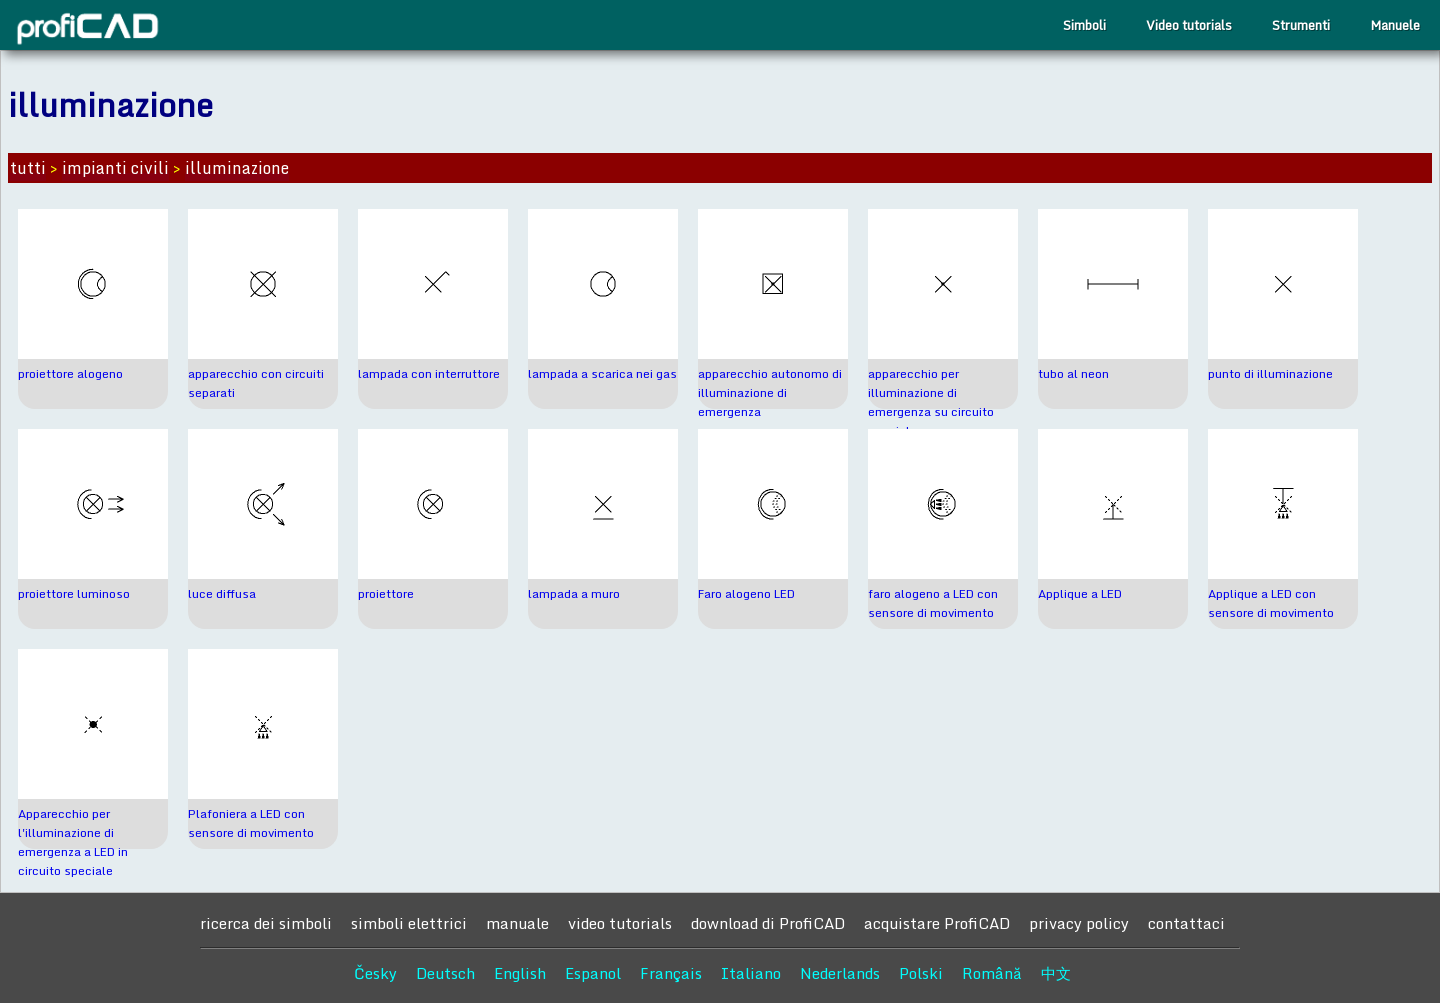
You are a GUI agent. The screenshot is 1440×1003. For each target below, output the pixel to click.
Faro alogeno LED (746, 593)
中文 (1056, 973)
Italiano (751, 973)
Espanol (593, 973)
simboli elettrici (409, 923)
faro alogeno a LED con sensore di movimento (933, 603)
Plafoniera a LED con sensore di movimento (251, 823)
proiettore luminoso (74, 593)
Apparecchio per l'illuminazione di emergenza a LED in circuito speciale (73, 842)
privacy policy (1079, 923)
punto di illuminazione (1270, 373)
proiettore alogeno (70, 373)
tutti (28, 168)
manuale (517, 923)
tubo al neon (1073, 373)
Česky (375, 973)
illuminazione (237, 168)
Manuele (1395, 25)
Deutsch (445, 973)
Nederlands (840, 973)
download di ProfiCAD (768, 923)
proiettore (386, 593)
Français (671, 973)
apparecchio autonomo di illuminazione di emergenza (770, 392)
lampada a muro (574, 593)
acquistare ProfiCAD (937, 923)
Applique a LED (1080, 593)
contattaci (1186, 923)
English (520, 973)
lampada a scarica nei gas (602, 373)
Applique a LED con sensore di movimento (1271, 603)
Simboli (1084, 25)
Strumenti (1301, 25)
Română (992, 973)
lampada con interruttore (429, 373)
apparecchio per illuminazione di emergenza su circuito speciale (931, 402)
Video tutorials (1189, 25)
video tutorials (620, 923)
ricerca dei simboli (266, 923)
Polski (921, 973)
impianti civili (115, 168)
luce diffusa (222, 593)
